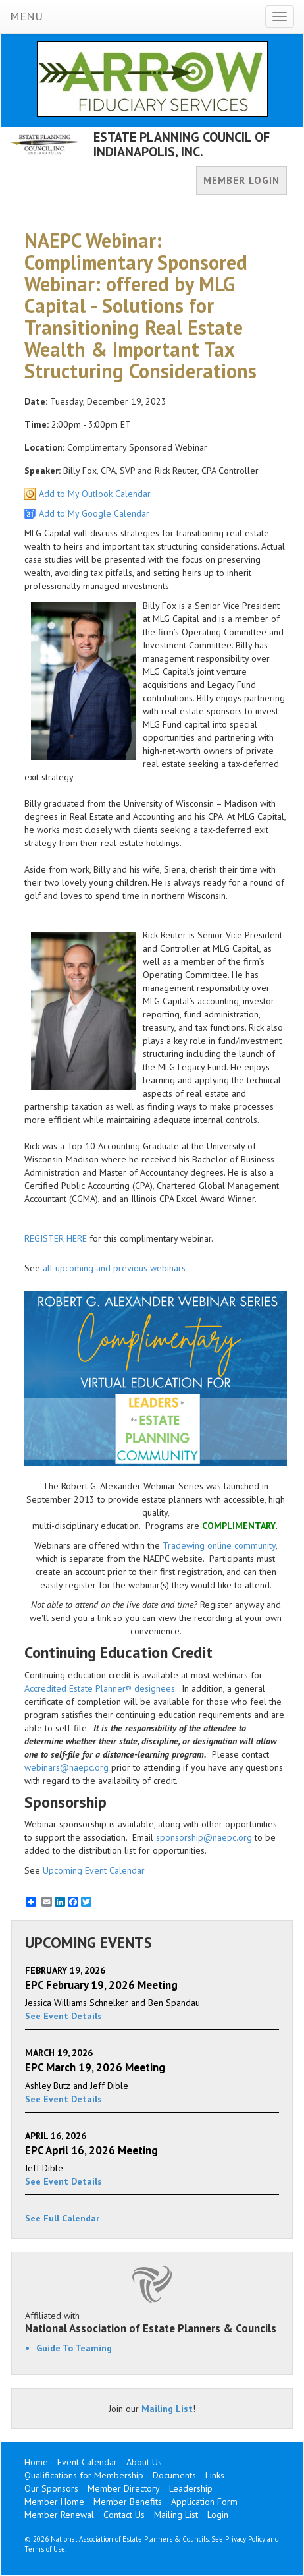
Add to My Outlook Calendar (95, 494)
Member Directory (124, 2488)
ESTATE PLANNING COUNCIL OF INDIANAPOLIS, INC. (181, 144)
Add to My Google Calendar (94, 513)
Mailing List (167, 2409)
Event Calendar (87, 2462)
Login (217, 2515)
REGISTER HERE (55, 1238)
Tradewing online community (219, 1545)
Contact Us (124, 2515)
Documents (174, 2475)
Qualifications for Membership (83, 2475)
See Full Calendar (62, 2218)
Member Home (54, 2501)
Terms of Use (44, 2549)
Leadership (191, 2488)
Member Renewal (59, 2515)
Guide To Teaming (74, 2348)
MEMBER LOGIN (241, 180)
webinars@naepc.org (66, 1767)
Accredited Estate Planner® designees (99, 1688)
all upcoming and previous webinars (114, 1268)
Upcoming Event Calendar (94, 1870)
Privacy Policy (245, 2539)
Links (214, 2475)
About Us (144, 2462)
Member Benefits (127, 2501)
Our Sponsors (51, 2488)
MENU (26, 16)
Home (36, 2462)
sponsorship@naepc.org (204, 1837)
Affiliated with (152, 2322)
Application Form (204, 2501)
